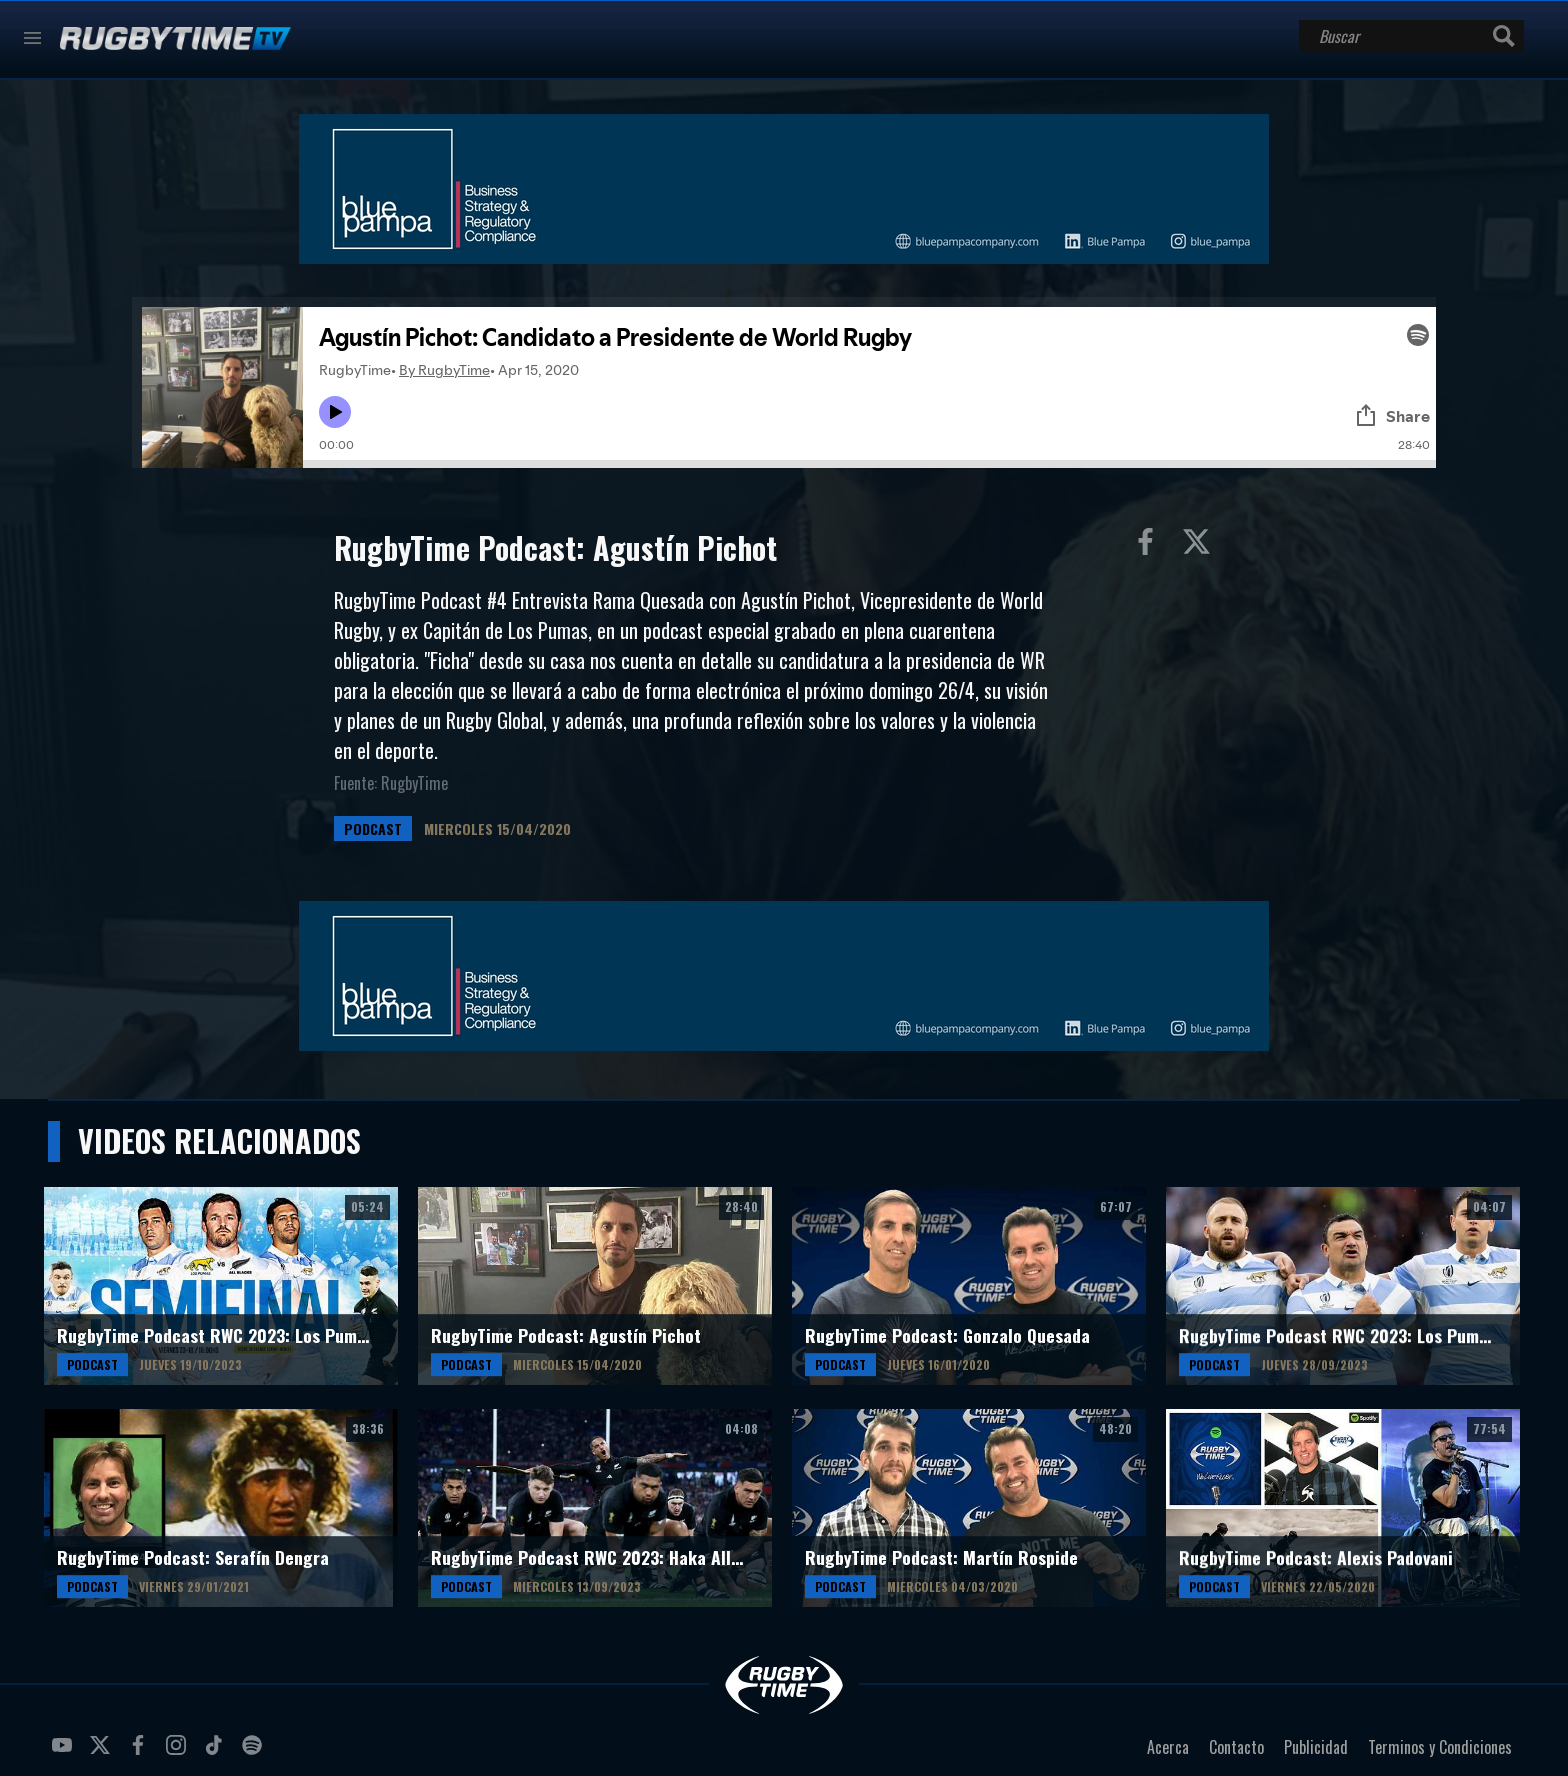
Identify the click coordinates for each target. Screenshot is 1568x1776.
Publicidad (1316, 1747)
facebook (141, 1753)
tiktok (217, 1753)
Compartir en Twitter (1201, 546)
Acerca (1168, 1747)
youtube (65, 1753)
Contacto (1236, 1747)
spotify (255, 1753)
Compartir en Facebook (1150, 546)
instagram (179, 1753)
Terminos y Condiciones (1440, 1747)
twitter (103, 1753)
